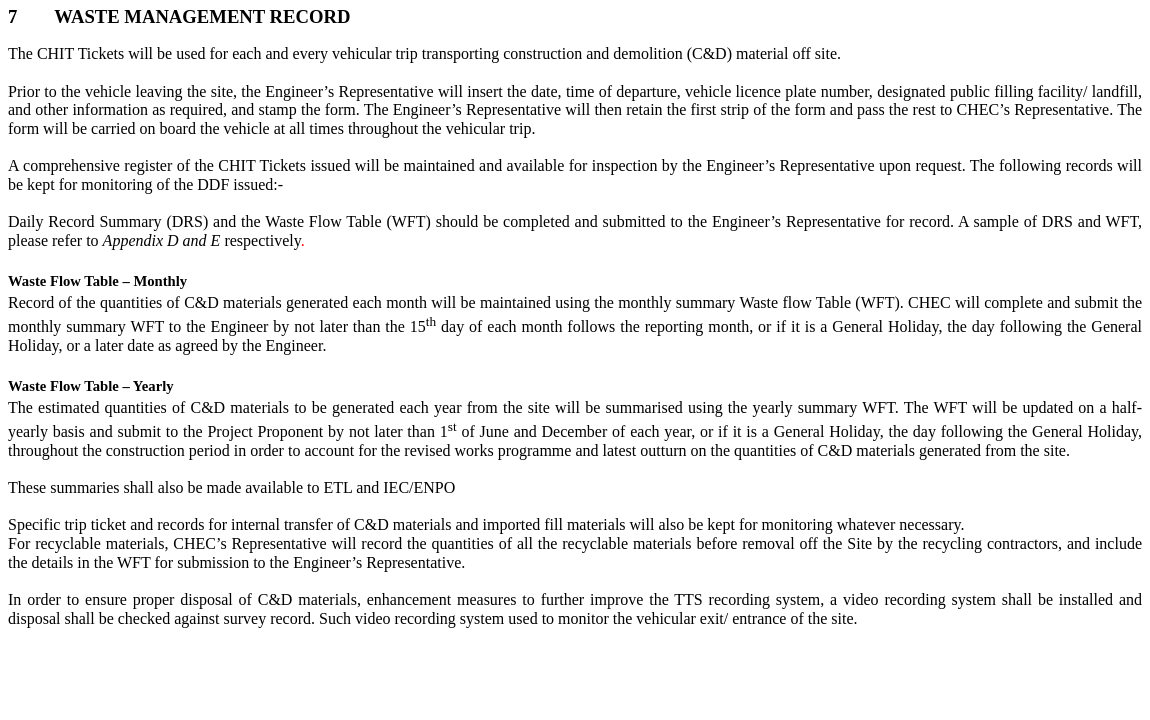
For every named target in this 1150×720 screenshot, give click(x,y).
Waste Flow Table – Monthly (97, 281)
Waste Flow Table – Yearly (91, 386)
